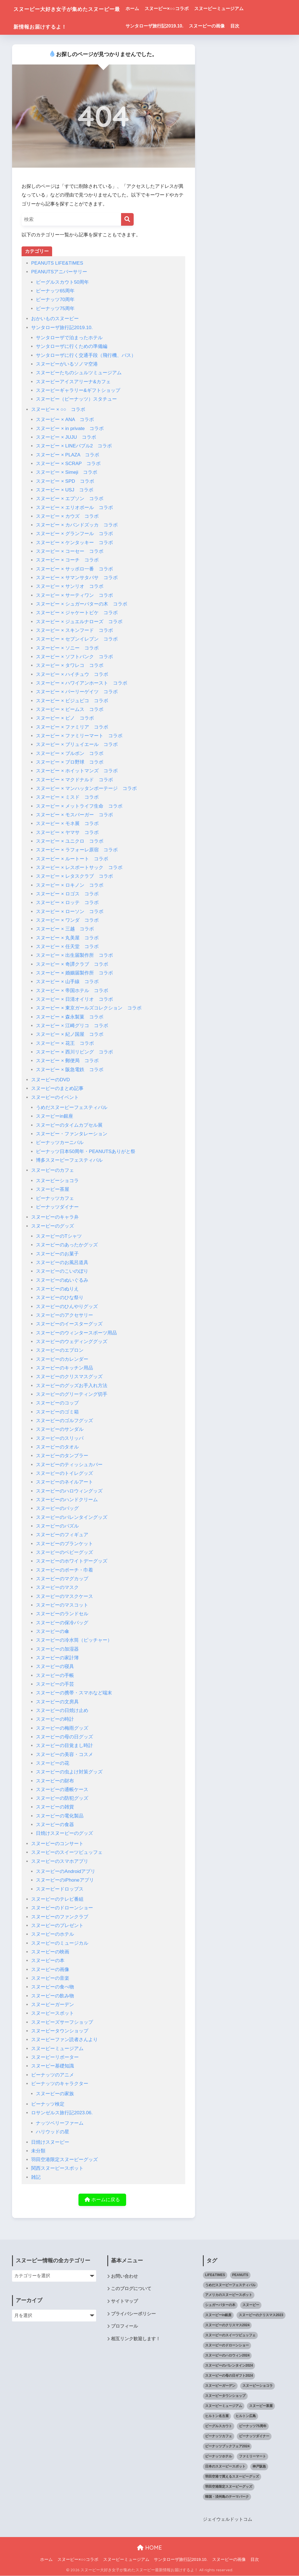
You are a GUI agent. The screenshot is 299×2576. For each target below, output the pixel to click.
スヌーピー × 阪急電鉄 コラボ (69, 1069)
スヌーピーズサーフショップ (62, 2022)
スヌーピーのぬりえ (57, 1289)
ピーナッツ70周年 (55, 299)
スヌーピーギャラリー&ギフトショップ (78, 390)
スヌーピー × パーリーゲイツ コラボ (77, 691)
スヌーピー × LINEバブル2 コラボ (74, 446)
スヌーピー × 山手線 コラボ (67, 981)
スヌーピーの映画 (50, 1951)
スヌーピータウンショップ (59, 2031)
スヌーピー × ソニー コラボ (67, 648)
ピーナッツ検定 (47, 2104)
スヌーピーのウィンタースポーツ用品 (76, 1333)
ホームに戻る (102, 2200)
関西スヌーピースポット (57, 2168)
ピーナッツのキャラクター (59, 2083)
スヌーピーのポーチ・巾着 (64, 1570)
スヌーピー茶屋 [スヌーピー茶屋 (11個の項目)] (261, 2406)
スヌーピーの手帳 (55, 1675)
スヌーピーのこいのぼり (62, 1271)
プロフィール (124, 2327)
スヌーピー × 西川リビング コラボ (74, 1052)
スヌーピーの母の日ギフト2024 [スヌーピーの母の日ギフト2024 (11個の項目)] (229, 2376)
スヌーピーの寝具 (55, 1666)
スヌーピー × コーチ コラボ (67, 560)
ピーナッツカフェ (55, 1198)
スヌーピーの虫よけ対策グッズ (69, 1772)
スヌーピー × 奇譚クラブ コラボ (72, 964)
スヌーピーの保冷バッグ (62, 1622)
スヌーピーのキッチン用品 (64, 1368)
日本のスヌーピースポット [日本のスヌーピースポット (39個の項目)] (225, 2467)
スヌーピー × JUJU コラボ (66, 437)
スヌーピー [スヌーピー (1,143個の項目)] (250, 2305)
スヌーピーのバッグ (57, 1508)
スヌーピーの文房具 (57, 1701)
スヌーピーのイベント (55, 1097)
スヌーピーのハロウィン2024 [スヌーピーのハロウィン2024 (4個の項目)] (227, 2356)
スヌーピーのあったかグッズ (67, 1244)
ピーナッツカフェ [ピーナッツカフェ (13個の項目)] (218, 2436)
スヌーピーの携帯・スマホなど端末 (74, 1692)
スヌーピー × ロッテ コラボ (67, 902)
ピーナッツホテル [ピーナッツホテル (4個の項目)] (218, 2457)
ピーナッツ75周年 (55, 308)
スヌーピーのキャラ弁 (55, 1217)
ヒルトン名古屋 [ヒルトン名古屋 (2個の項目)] (217, 2416)
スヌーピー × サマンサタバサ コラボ (77, 577)
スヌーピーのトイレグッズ (64, 1473)
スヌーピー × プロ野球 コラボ (69, 762)
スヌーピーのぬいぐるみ (62, 1280)
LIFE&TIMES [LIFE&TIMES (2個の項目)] (215, 2275)
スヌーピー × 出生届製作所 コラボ (74, 955)
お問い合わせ (124, 2276)
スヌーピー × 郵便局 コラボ (67, 1060)
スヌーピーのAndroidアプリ (65, 1871)
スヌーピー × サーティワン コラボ (74, 595)
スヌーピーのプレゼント (57, 1925)
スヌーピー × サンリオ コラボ (69, 586)
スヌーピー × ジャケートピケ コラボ (77, 612)
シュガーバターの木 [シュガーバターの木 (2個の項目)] (220, 2305)
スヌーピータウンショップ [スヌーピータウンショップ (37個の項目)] (225, 2396)
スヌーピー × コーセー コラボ (69, 551)
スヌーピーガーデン (52, 2004)
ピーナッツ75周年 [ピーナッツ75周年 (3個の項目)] (252, 2426)
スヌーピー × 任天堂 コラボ (67, 946)
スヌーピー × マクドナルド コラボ (74, 779)
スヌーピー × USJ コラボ (64, 490)
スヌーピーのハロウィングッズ (69, 1491)
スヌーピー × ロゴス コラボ (67, 894)
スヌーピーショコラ (57, 1180)
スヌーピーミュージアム (235, 8)
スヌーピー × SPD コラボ (65, 481)
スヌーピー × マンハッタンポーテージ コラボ (86, 788)
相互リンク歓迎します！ (135, 2339)
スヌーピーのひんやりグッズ (67, 1306)
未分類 (38, 2151)
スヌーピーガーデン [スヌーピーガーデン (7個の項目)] (220, 2386)
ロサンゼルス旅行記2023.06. (62, 2112)
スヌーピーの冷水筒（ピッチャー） (74, 1640)
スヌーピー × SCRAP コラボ (68, 463)
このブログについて (131, 2289)
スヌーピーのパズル (57, 1526)
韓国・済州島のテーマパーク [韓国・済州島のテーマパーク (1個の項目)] (227, 2497)
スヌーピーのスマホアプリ (59, 1861)
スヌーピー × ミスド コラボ (67, 797)
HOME (149, 2547)
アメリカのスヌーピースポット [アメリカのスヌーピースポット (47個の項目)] (228, 2295)
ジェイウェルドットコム (227, 2519)
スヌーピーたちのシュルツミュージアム (79, 372)
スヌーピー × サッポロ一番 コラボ (74, 569)
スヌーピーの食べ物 (52, 1987)
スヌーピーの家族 (55, 2093)
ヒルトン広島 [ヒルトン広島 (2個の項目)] (246, 2416)
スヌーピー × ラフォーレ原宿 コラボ (77, 849)
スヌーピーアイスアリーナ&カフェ (73, 381)
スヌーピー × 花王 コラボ (65, 1043)
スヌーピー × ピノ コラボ (65, 718)
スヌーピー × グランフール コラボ (74, 533)
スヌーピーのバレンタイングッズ (71, 1517)
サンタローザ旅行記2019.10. (171, 26)
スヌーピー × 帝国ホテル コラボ (72, 990)
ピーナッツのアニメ (52, 2075)
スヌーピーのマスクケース (64, 1596)
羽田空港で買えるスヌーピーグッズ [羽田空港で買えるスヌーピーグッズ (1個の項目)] (232, 2477)
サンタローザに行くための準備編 (71, 346)
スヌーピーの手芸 (55, 1684)
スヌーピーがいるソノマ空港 (67, 364)
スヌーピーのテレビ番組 (57, 1899)
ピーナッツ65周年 (55, 291)
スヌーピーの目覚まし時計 (64, 1745)
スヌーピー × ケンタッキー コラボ (74, 542)
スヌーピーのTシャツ (59, 1236)
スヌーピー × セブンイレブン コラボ (77, 639)
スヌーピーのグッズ (52, 1226)
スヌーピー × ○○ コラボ (58, 409)
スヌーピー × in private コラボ (70, 428)
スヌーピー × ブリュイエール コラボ (77, 744)
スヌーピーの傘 (52, 1631)
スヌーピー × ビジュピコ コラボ (72, 700)
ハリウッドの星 (52, 2131)
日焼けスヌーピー (50, 2142)
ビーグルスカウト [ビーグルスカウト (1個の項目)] (218, 2426)
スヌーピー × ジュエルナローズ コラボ (79, 621)
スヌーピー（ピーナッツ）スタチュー (76, 399)
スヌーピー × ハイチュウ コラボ (72, 674)
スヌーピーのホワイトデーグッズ (71, 1561)
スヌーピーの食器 (55, 1824)
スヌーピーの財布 (55, 1780)
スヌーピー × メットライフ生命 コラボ (79, 806)
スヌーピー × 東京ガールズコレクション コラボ (89, 1008)
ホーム (149, 8)
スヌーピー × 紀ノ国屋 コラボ (69, 1034)
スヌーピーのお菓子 (57, 1253)
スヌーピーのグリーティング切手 (71, 1394)
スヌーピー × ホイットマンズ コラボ (77, 770)
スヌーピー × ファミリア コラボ (72, 727)
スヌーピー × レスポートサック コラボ (79, 867)
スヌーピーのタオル (57, 1447)
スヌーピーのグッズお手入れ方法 (71, 1385)
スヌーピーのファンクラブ (59, 1916)
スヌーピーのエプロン (60, 1350)
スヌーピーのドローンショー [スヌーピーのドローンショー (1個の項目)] (227, 2346)
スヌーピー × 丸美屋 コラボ (67, 938)
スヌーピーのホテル (52, 1934)
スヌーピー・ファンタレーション (71, 1133)
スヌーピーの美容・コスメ (64, 1754)
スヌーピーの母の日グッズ (64, 1736)
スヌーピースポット (52, 2013)
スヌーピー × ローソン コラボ (69, 911)
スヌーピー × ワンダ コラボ (67, 920)
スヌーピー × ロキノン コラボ (69, 885)
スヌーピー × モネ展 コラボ (67, 823)
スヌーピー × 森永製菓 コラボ (69, 1017)
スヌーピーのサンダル (60, 1429)
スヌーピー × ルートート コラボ (72, 858)
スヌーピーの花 (52, 1763)
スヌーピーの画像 (224, 26)
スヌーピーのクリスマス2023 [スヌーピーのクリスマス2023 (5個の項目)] (261, 2315)
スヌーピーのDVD (50, 1079)
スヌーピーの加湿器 (57, 1649)
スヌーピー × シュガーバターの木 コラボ (81, 604)
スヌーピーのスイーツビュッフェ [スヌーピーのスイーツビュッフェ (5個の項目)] (230, 2335)
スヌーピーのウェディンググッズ (71, 1341)
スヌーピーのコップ (57, 1403)
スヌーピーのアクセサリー (64, 1315)
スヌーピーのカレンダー (62, 1359)
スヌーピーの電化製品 (60, 1816)
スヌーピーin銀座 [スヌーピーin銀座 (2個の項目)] (218, 2315)
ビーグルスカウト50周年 (62, 282)
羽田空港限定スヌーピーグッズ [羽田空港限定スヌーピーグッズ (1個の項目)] (228, 2487)
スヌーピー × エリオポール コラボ (74, 507)
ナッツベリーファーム (60, 2123)
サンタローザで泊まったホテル (69, 337)
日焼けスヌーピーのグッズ (64, 1833)
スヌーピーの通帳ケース (62, 1789)
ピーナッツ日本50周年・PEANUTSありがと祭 (85, 1151)
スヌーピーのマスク (57, 1587)
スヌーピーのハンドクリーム (67, 1499)
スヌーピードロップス (60, 1889)
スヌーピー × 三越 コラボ (65, 929)
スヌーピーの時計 (55, 1719)
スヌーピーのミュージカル (59, 1943)
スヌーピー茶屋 (52, 1189)
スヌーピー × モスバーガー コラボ (74, 814)
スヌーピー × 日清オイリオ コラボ (74, 999)
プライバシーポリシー (133, 2314)
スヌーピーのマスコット (62, 1605)
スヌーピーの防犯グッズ (62, 1798)
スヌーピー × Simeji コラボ (66, 472)
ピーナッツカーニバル (60, 1142)
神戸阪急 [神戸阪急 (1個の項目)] (259, 2467)
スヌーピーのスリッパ (60, 1438)
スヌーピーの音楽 (50, 1978)
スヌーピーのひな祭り (60, 1297)
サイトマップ (124, 2302)
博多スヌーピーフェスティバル (69, 1160)
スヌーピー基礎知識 (52, 2066)
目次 (251, 26)
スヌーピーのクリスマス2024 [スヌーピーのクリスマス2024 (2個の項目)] (227, 2325)
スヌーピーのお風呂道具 (62, 1262)
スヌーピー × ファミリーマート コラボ (79, 735)
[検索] (127, 219)
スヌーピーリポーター (55, 2057)
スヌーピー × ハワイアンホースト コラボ (81, 683)
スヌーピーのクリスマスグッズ (69, 1376)
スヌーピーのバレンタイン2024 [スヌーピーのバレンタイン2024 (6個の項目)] (229, 2366)
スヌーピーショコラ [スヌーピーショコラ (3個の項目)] (257, 2386)
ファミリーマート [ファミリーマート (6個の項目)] (252, 2457)
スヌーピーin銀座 (54, 1116)
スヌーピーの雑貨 (55, 1807)
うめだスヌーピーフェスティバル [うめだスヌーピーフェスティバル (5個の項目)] (230, 2285)
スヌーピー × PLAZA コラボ (67, 455)
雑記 (36, 2177)
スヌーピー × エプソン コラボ (69, 498)
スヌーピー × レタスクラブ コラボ (74, 876)
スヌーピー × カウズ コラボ (67, 516)
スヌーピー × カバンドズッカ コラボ (77, 525)
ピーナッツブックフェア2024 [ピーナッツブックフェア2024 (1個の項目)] (227, 2446)
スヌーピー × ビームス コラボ (69, 709)
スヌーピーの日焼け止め (62, 1710)
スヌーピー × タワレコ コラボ (69, 665)
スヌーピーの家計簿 (57, 1657)
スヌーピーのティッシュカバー (69, 1464)
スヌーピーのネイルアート (64, 1482)
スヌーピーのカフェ (52, 1170)
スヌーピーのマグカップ (62, 1578)
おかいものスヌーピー (55, 318)
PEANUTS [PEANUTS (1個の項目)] (240, 2275)
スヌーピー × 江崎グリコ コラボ (72, 1025)
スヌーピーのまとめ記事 (57, 1088)
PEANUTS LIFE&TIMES (57, 263)
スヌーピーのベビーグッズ (64, 1552)
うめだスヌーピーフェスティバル (71, 1107)
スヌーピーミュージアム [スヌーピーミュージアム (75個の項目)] (223, 2406)
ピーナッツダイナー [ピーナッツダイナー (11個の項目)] (254, 2436)
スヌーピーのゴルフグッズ (64, 1420)
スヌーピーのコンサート (57, 1843)
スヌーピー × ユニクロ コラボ (69, 841)
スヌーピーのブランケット (64, 1543)
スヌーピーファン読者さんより (64, 2039)
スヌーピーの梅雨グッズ (62, 1728)
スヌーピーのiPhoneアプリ (65, 1880)
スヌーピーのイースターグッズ (69, 1324)
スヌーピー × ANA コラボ (65, 419)
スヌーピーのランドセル (62, 1613)
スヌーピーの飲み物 (52, 1996)
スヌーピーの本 (47, 1960)
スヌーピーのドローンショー (62, 1907)
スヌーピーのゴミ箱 (57, 1412)
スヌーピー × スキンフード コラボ (74, 630)
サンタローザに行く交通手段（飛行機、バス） (86, 355)
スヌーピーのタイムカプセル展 (69, 1125)
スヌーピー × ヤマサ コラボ (67, 832)
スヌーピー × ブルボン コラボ (69, 753)
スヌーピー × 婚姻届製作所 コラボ (74, 973)
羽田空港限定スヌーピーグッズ (64, 2159)
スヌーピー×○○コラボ (183, 8)
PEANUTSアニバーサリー (59, 271)
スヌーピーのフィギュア (62, 1534)
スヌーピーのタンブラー (62, 1455)
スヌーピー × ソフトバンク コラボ (74, 656)
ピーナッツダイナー (57, 1207)
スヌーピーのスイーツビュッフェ (67, 1852)
